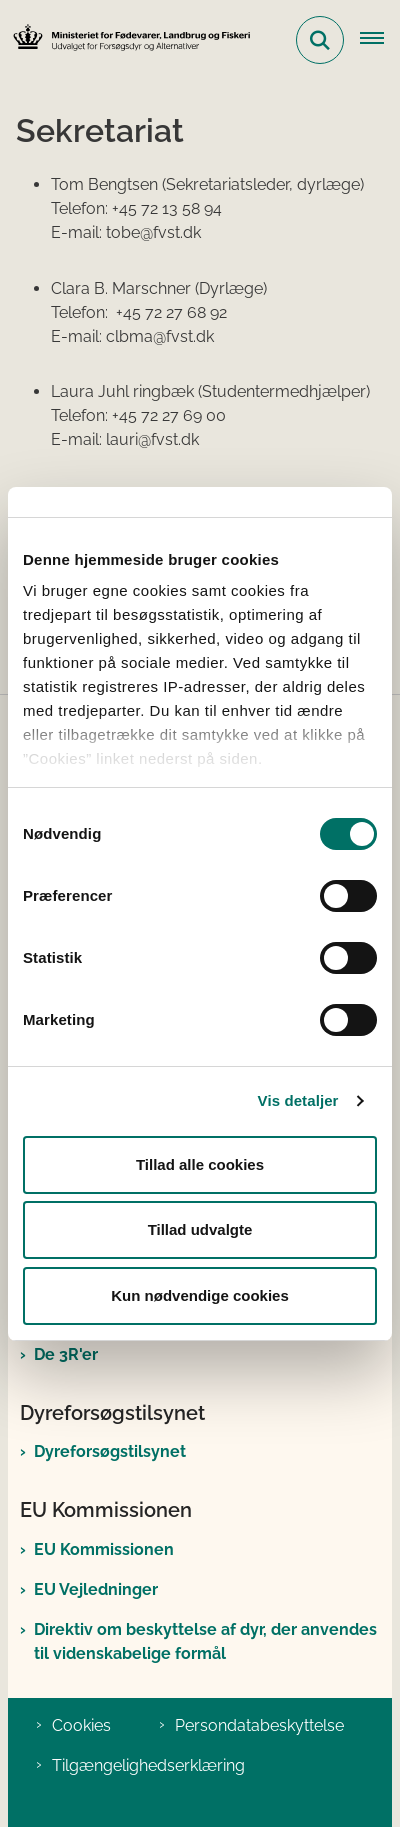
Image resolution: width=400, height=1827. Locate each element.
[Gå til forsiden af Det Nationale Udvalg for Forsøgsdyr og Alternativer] (126, 40)
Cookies (81, 1725)
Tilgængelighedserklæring (148, 1765)
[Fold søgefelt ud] (320, 40)
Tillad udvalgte (200, 1229)
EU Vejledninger (96, 1589)
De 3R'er (66, 1354)
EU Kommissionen (104, 1549)
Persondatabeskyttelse (259, 1725)
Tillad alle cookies (200, 1164)
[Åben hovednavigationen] (380, 40)
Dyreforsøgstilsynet (110, 1451)
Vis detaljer (298, 1100)
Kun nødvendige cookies (200, 1295)
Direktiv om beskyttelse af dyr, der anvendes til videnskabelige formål (205, 1641)
